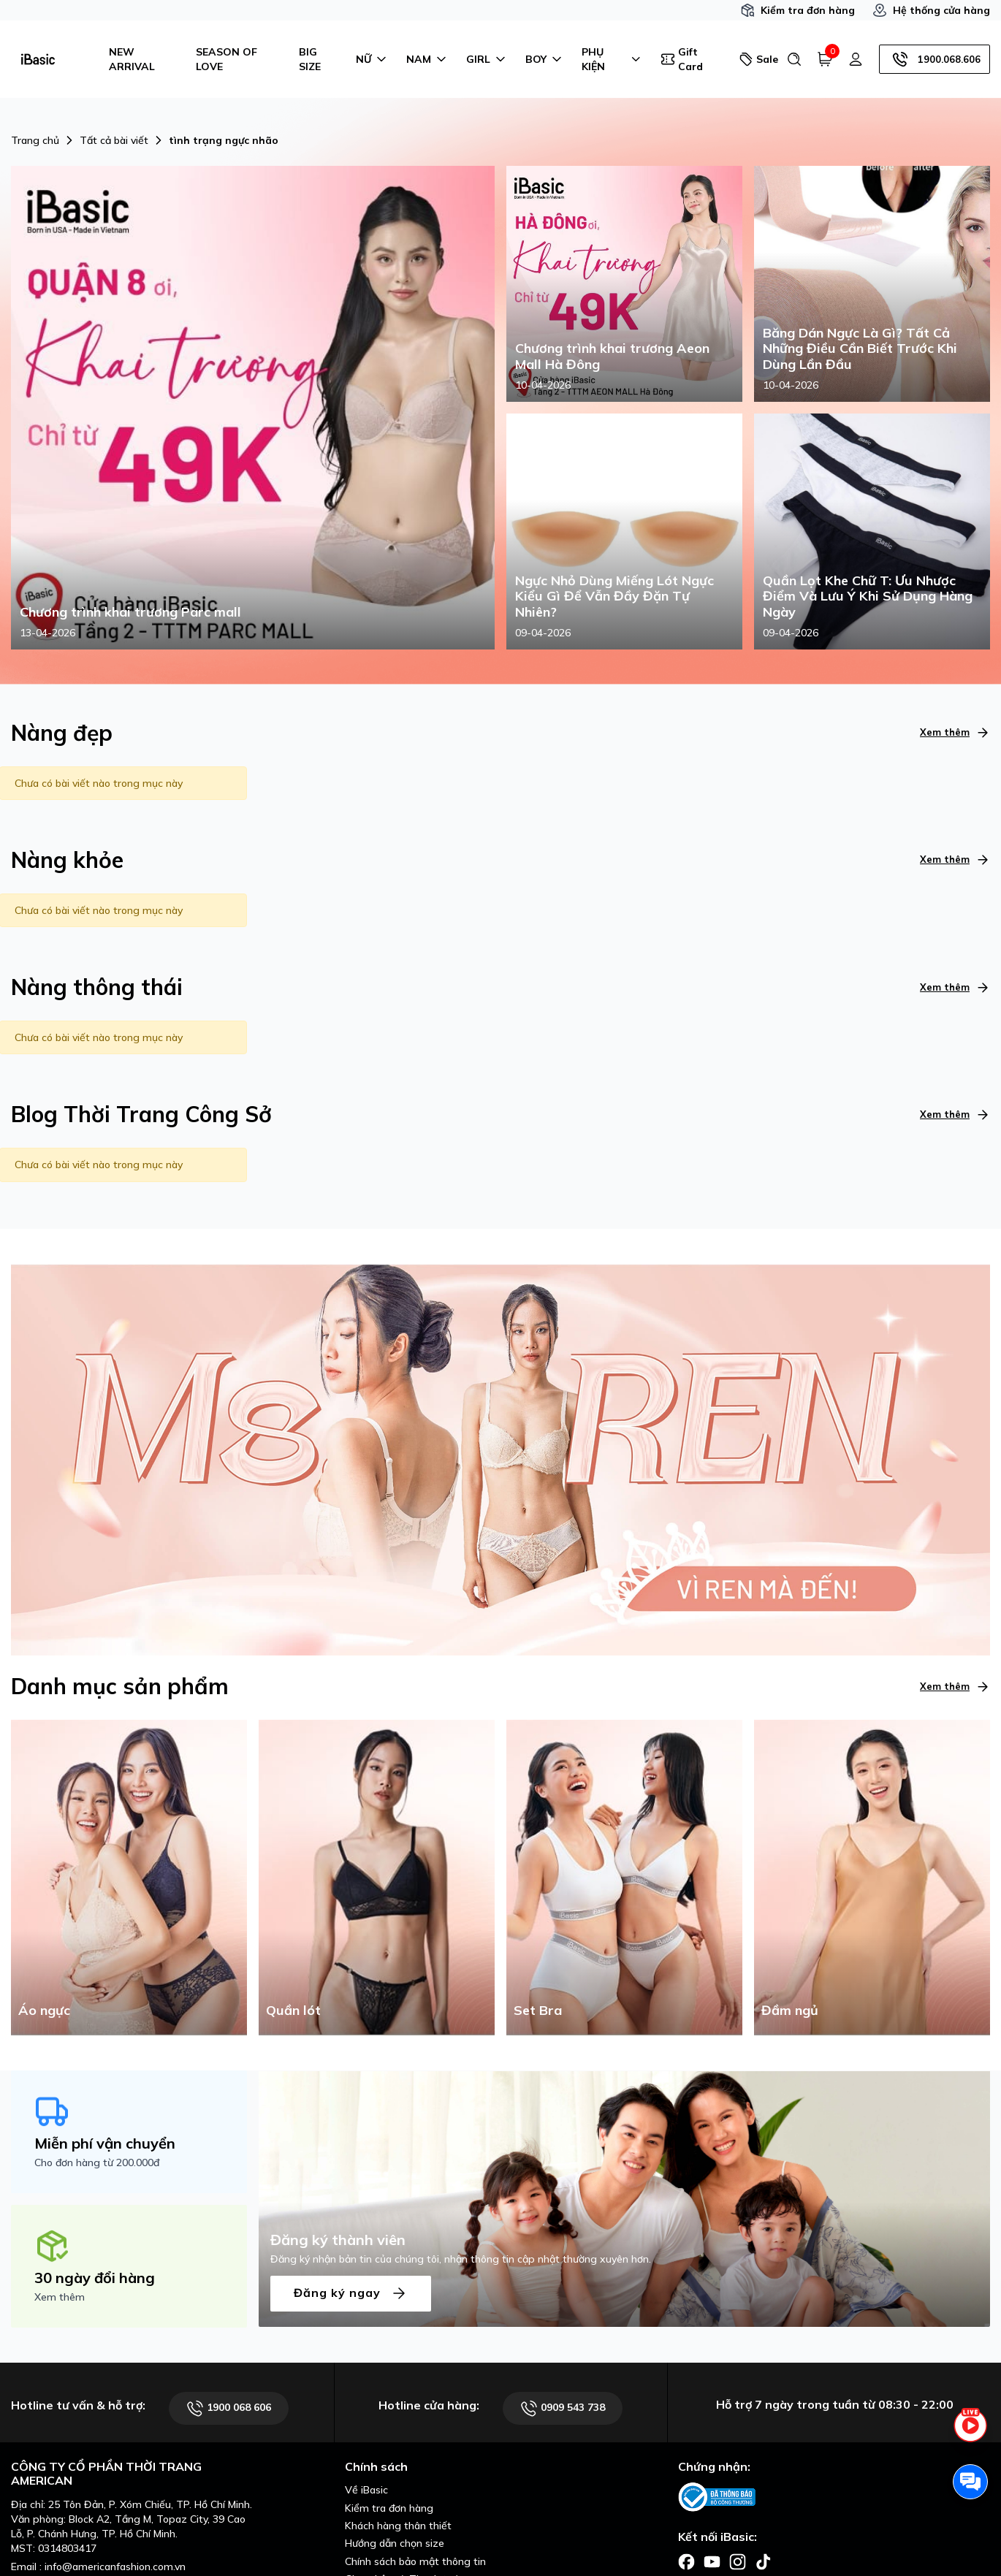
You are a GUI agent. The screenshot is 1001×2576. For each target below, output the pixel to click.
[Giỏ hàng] (825, 59)
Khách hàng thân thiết (398, 2525)
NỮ (372, 59)
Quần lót (293, 2010)
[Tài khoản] (855, 59)
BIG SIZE (310, 59)
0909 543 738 (562, 2408)
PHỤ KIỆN (612, 59)
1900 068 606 (228, 2408)
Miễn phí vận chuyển (104, 2143)
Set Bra (538, 2010)
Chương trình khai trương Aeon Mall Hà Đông (612, 356)
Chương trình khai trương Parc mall (130, 612)
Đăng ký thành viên (338, 2239)
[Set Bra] (624, 1876)
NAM (427, 59)
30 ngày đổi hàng (94, 2277)
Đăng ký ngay (351, 2294)
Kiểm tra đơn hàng (797, 10)
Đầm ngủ (789, 2010)
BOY (544, 59)
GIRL (487, 59)
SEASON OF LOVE (226, 59)
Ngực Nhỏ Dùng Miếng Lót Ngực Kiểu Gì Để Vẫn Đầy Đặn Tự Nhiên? (614, 596)
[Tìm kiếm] (794, 59)
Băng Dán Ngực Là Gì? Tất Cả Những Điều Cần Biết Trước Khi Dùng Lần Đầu (860, 349)
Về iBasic (366, 2489)
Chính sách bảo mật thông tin (415, 2561)
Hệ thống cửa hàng (931, 10)
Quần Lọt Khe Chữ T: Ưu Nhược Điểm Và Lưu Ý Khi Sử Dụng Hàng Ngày (868, 596)
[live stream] (970, 2433)
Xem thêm (955, 732)
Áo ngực (44, 2010)
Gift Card (682, 59)
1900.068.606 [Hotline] (934, 59)
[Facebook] (686, 2560)
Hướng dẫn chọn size (394, 2543)
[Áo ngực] (129, 1876)
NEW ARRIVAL (132, 59)
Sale (757, 59)
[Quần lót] (377, 1876)
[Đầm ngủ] (872, 1876)
